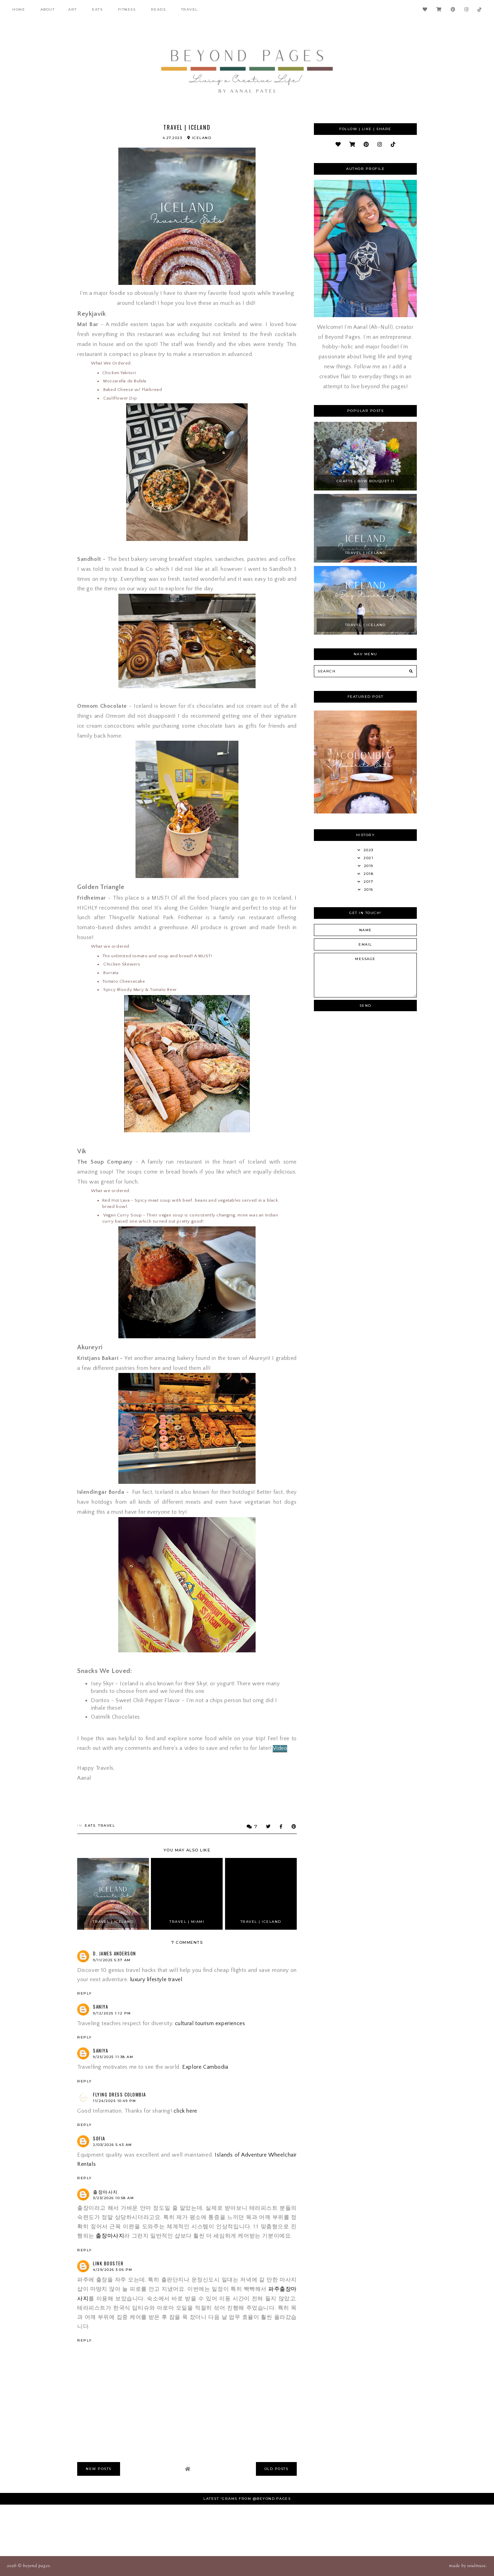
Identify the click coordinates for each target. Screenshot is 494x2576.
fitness (127, 9)
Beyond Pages (36, 2566)
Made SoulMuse (467, 2566)
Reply (84, 1993)
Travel (189, 9)
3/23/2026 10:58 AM (113, 2198)
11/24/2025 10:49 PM (114, 2101)
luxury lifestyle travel (156, 1979)
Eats (97, 9)
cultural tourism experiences (210, 2023)
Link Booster (108, 2263)
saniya (100, 2006)
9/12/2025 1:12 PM (112, 2013)
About (47, 9)
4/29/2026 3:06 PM (112, 2269)
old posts (276, 2469)
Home (18, 9)
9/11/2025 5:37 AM (112, 1960)
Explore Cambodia (205, 2067)
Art (72, 9)
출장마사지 (105, 2191)
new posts (98, 2469)
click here (185, 2111)
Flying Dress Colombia (119, 2094)
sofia (99, 2138)
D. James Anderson (114, 1953)
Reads (158, 9)
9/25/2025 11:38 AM (113, 2057)
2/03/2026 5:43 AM (112, 2144)
